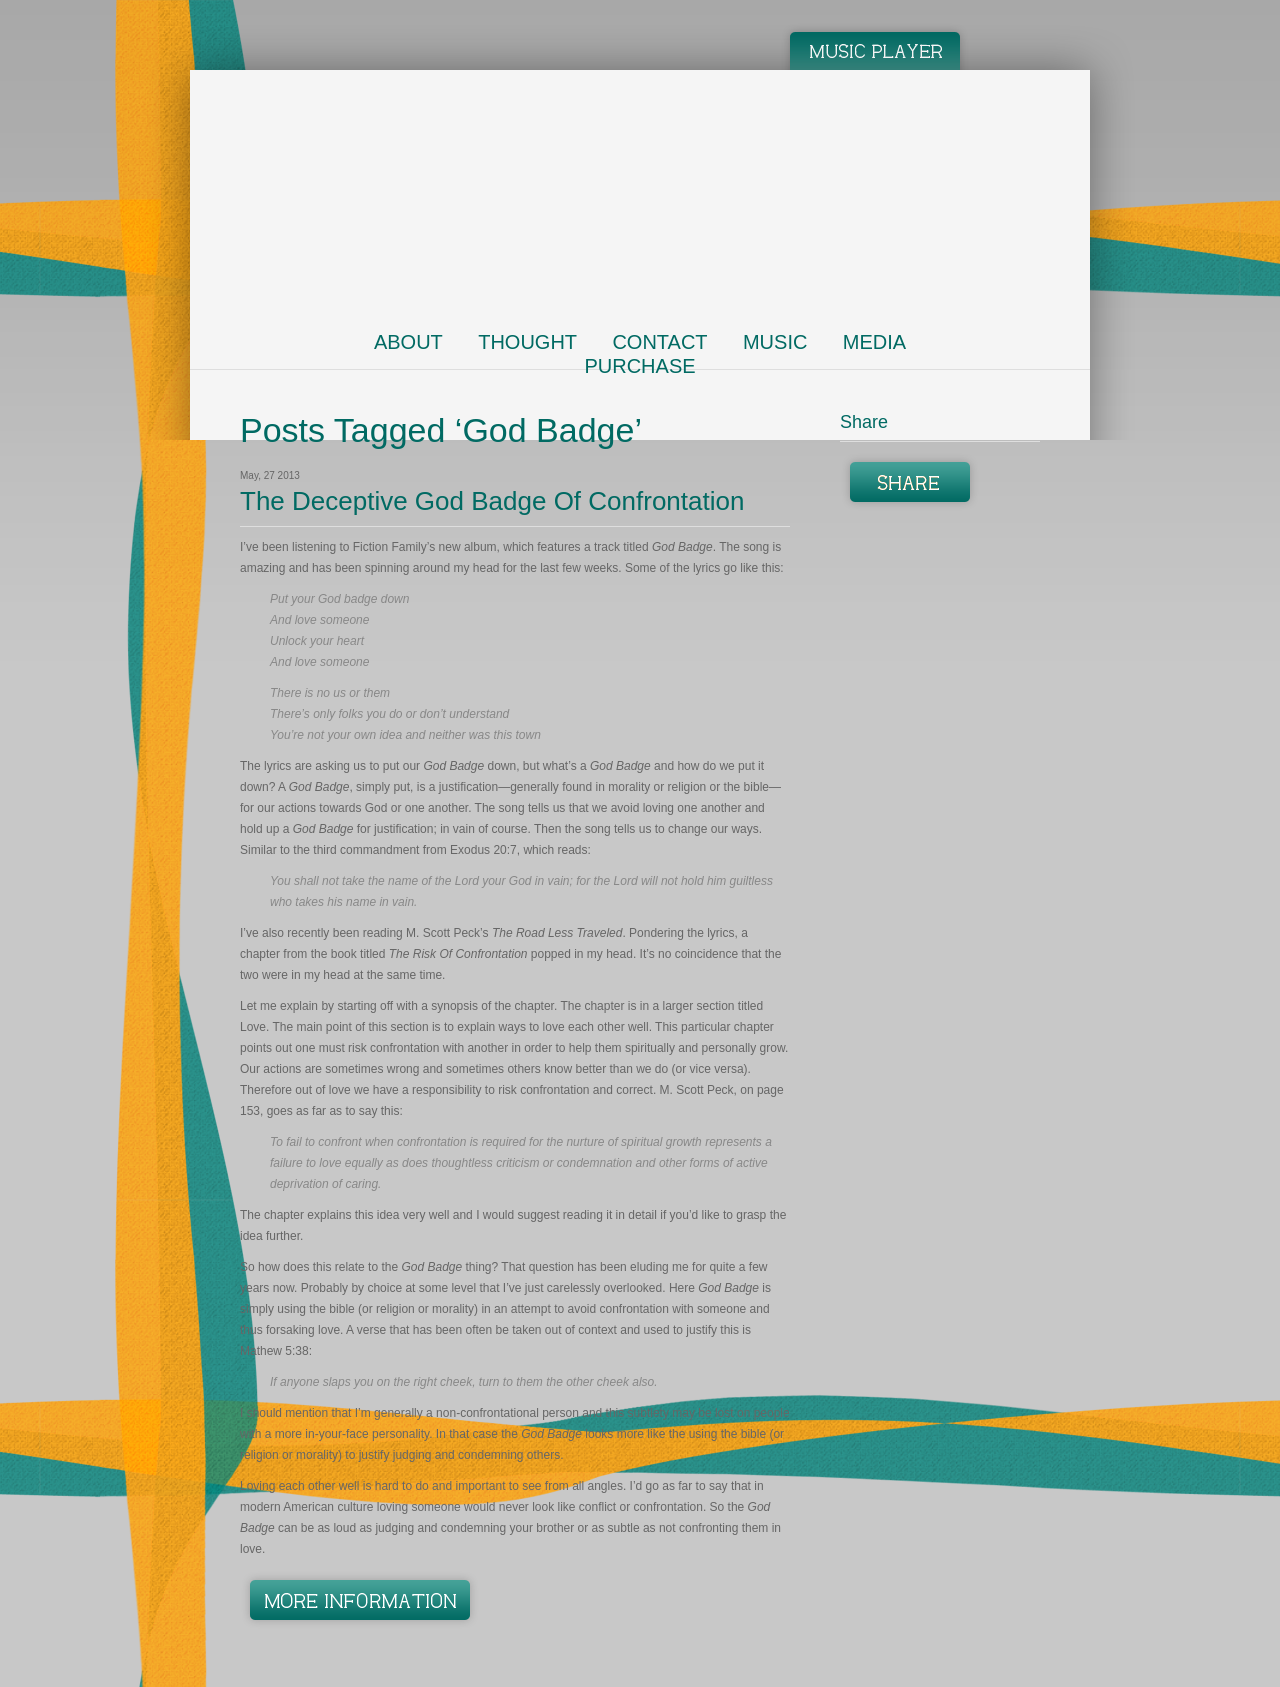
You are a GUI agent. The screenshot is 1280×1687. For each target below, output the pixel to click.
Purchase (639, 366)
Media (874, 342)
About (408, 342)
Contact (659, 342)
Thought (527, 342)
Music (775, 342)
